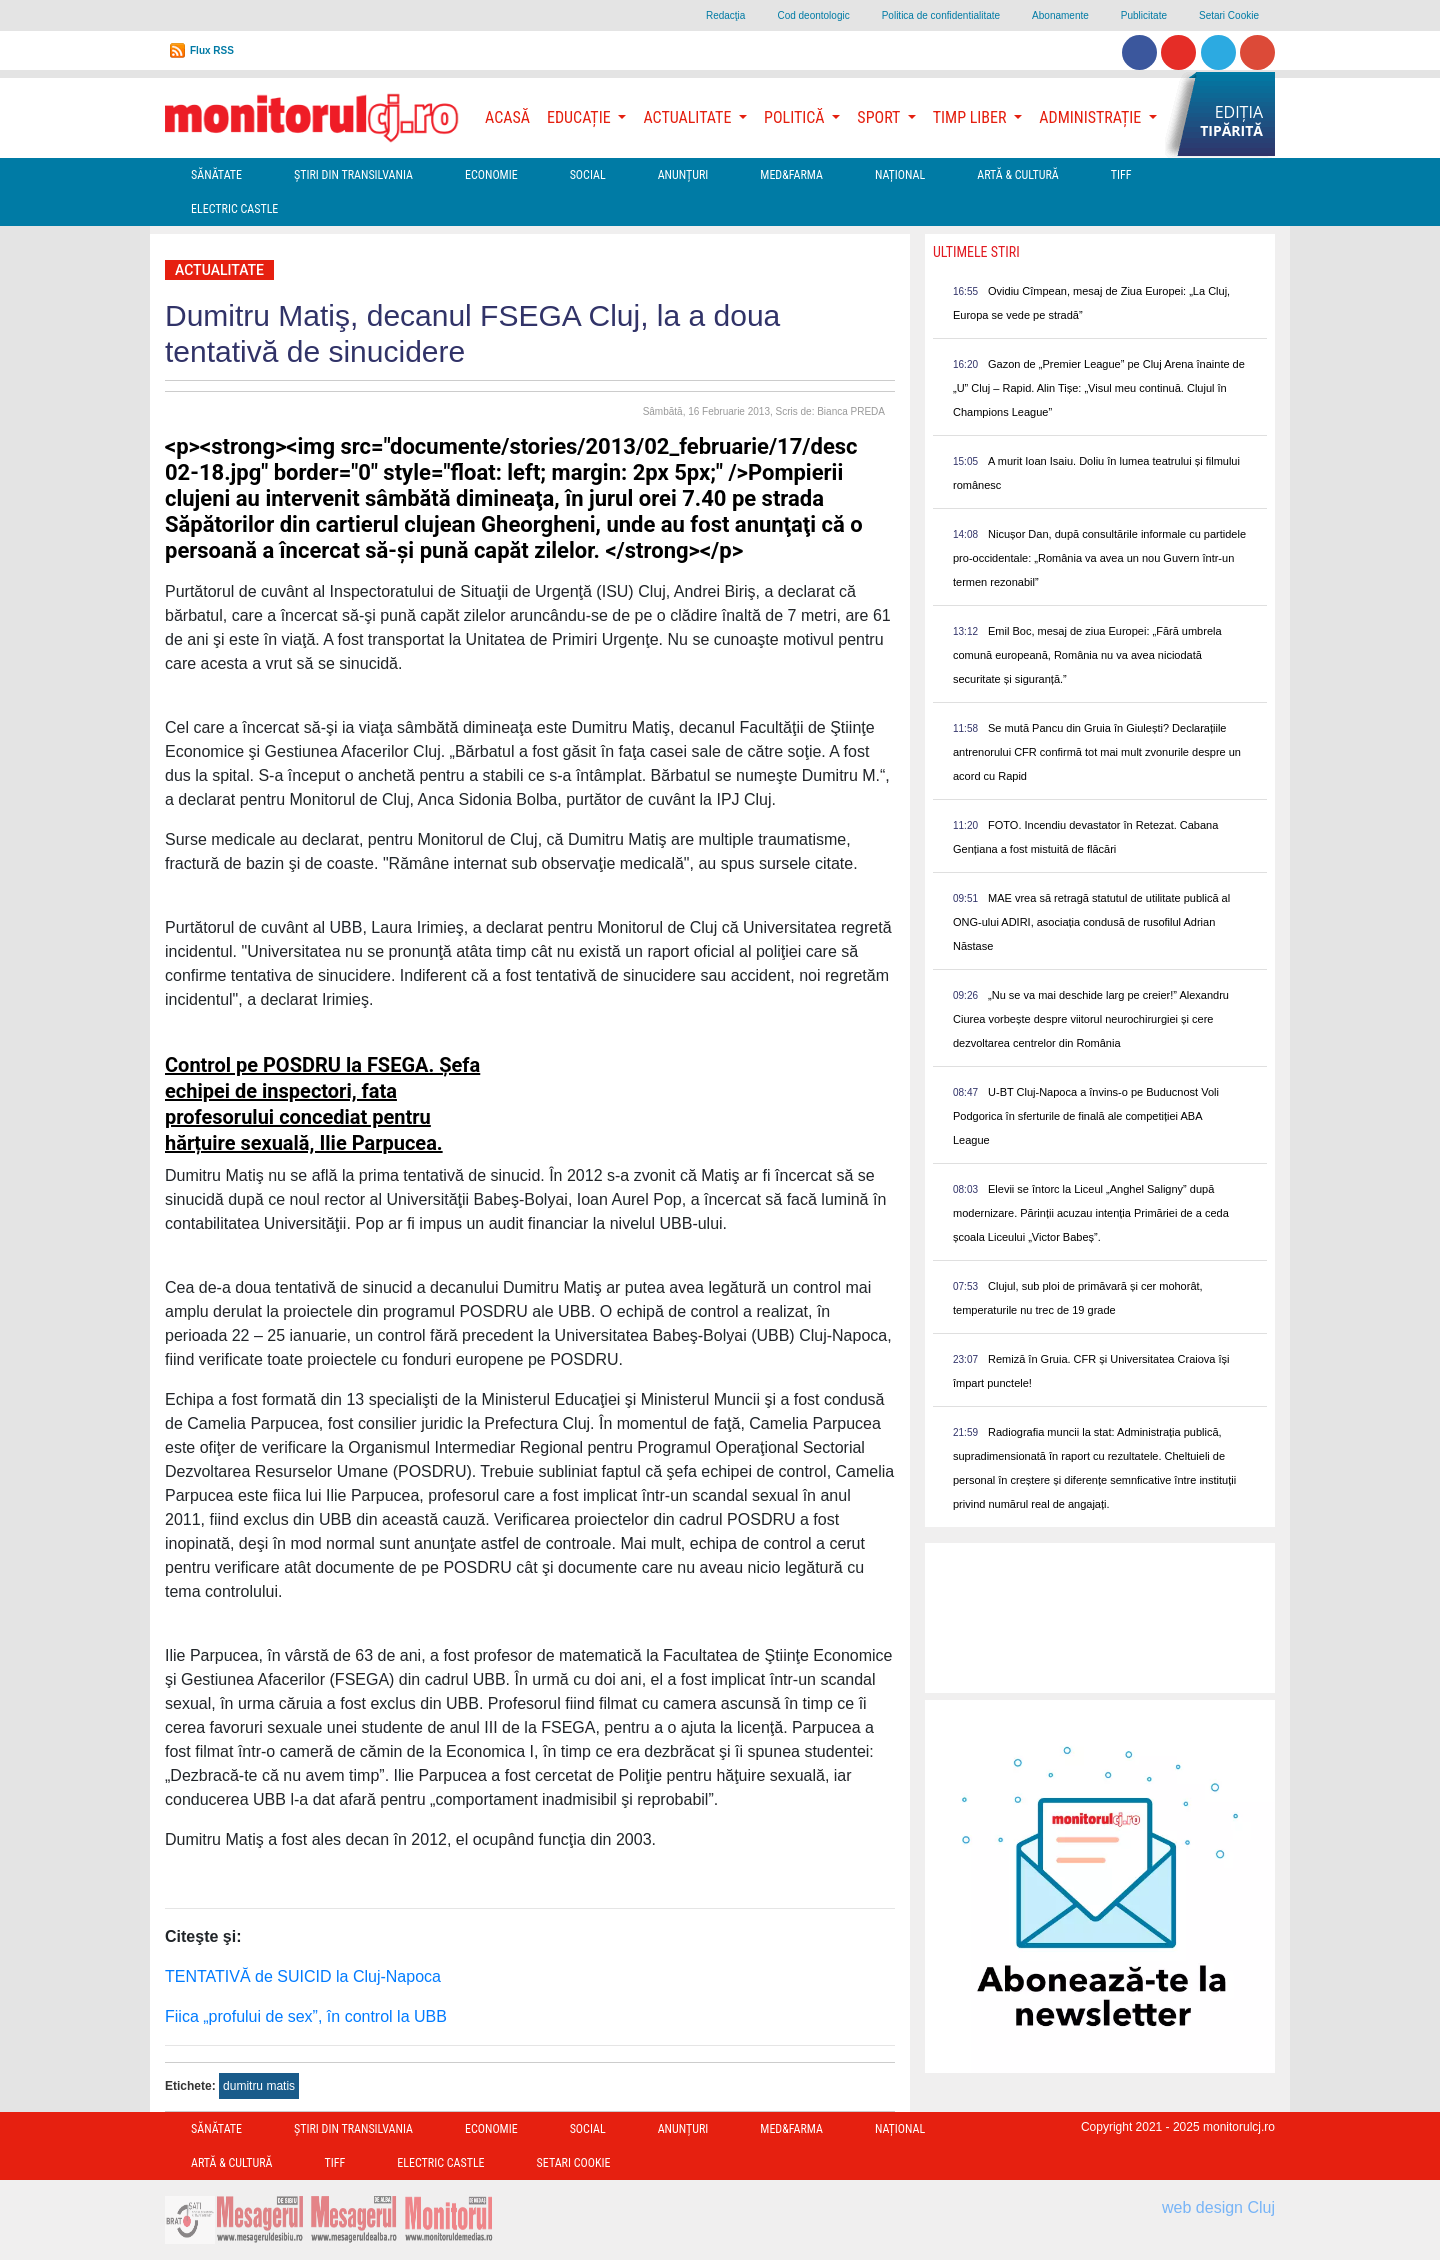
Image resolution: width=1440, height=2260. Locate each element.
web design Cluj (1218, 2207)
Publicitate (1144, 15)
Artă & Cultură (1017, 175)
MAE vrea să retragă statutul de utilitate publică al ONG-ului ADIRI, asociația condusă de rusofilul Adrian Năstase (1091, 922)
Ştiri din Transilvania (353, 175)
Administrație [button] (1092, 117)
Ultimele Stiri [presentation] (976, 252)
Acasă (507, 117)
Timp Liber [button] (971, 117)
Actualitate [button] (689, 117)
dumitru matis (259, 2086)
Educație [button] (580, 117)
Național (900, 175)
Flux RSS (212, 50)
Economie (491, 175)
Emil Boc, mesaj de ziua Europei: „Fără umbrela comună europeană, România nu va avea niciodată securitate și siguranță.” (1087, 655)
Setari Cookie (1229, 15)
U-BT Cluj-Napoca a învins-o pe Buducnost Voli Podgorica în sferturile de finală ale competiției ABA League (1086, 1116)
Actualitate (219, 270)
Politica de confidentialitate (941, 15)
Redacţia (725, 15)
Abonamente (1060, 15)
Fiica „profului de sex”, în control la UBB (306, 2016)
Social (588, 175)
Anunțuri (683, 175)
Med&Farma (791, 175)
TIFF (1121, 175)
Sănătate (216, 175)
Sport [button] (880, 117)
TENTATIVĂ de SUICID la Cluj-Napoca (303, 1976)
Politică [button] (796, 117)
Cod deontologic (813, 15)
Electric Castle (234, 209)
